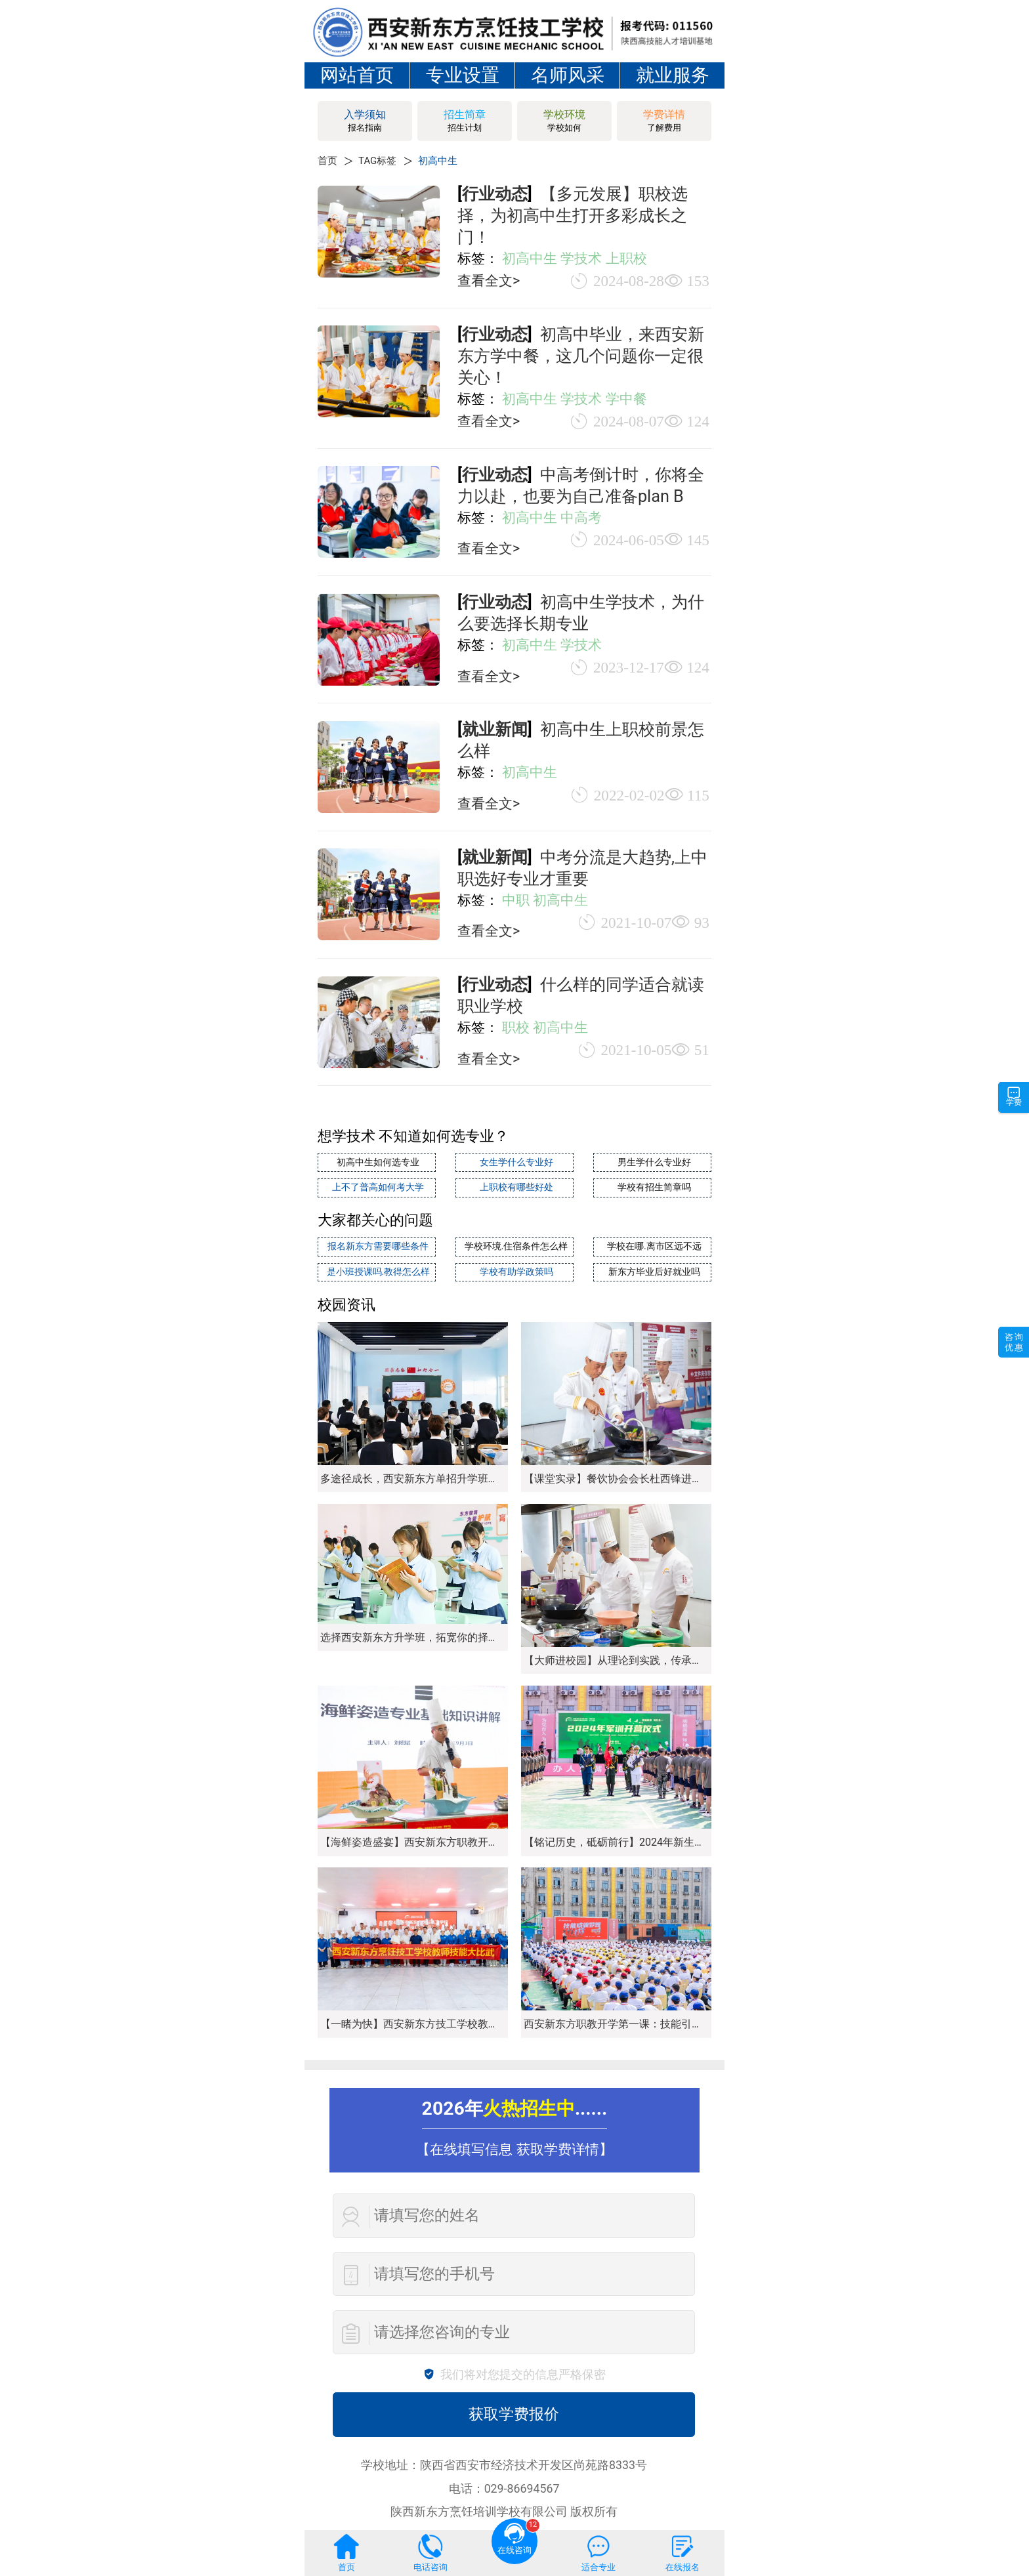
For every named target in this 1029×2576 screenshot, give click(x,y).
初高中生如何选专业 (376, 1161)
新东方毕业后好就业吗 (652, 1266)
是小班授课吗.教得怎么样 (376, 1266)
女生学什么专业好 (514, 1161)
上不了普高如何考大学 (376, 1185)
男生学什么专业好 (652, 1161)
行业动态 (495, 193)
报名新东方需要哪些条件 (376, 1243)
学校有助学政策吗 (514, 1266)
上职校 (626, 258)
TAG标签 (385, 160)
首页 (329, 160)
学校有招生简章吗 (652, 1185)
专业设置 (462, 75)
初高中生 (453, 160)
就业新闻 (495, 729)
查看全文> (488, 280)
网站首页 (357, 75)
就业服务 (672, 75)
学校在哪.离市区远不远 (652, 1243)
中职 (516, 900)
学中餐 (626, 398)
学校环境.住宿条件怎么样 (514, 1243)
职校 (516, 1027)
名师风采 (567, 75)
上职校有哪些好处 (514, 1185)
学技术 (581, 258)
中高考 (581, 517)
